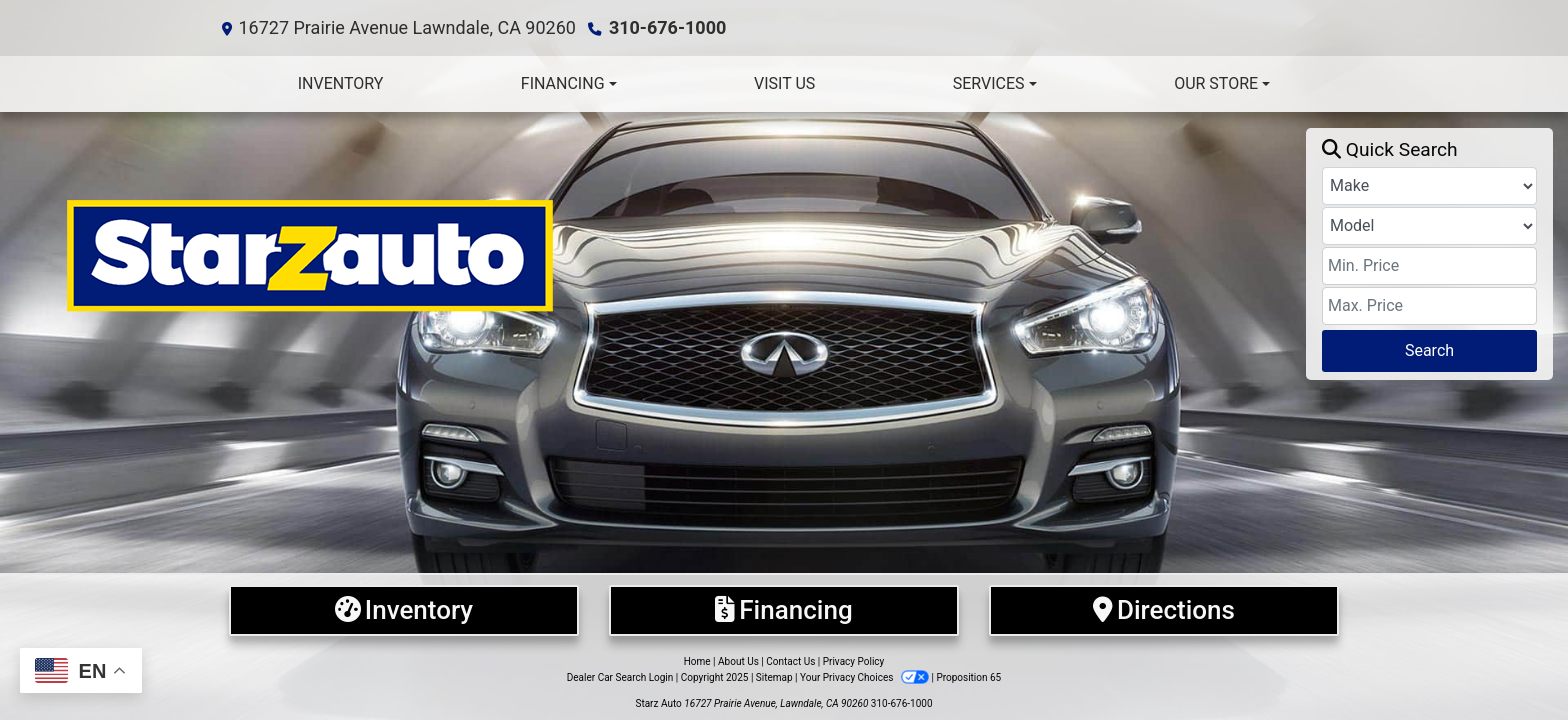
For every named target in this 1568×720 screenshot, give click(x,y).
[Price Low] (1429, 266)
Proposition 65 (968, 677)
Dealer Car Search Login (620, 677)
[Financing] (784, 610)
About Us (738, 661)
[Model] (1429, 226)
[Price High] (1429, 306)
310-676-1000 (667, 27)
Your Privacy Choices (865, 677)
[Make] (1429, 186)
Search (1429, 350)
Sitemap (774, 677)
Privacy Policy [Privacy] (854, 661)
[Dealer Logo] (660, 253)
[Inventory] (404, 610)
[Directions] (1164, 610)
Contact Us (790, 661)
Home (697, 661)
